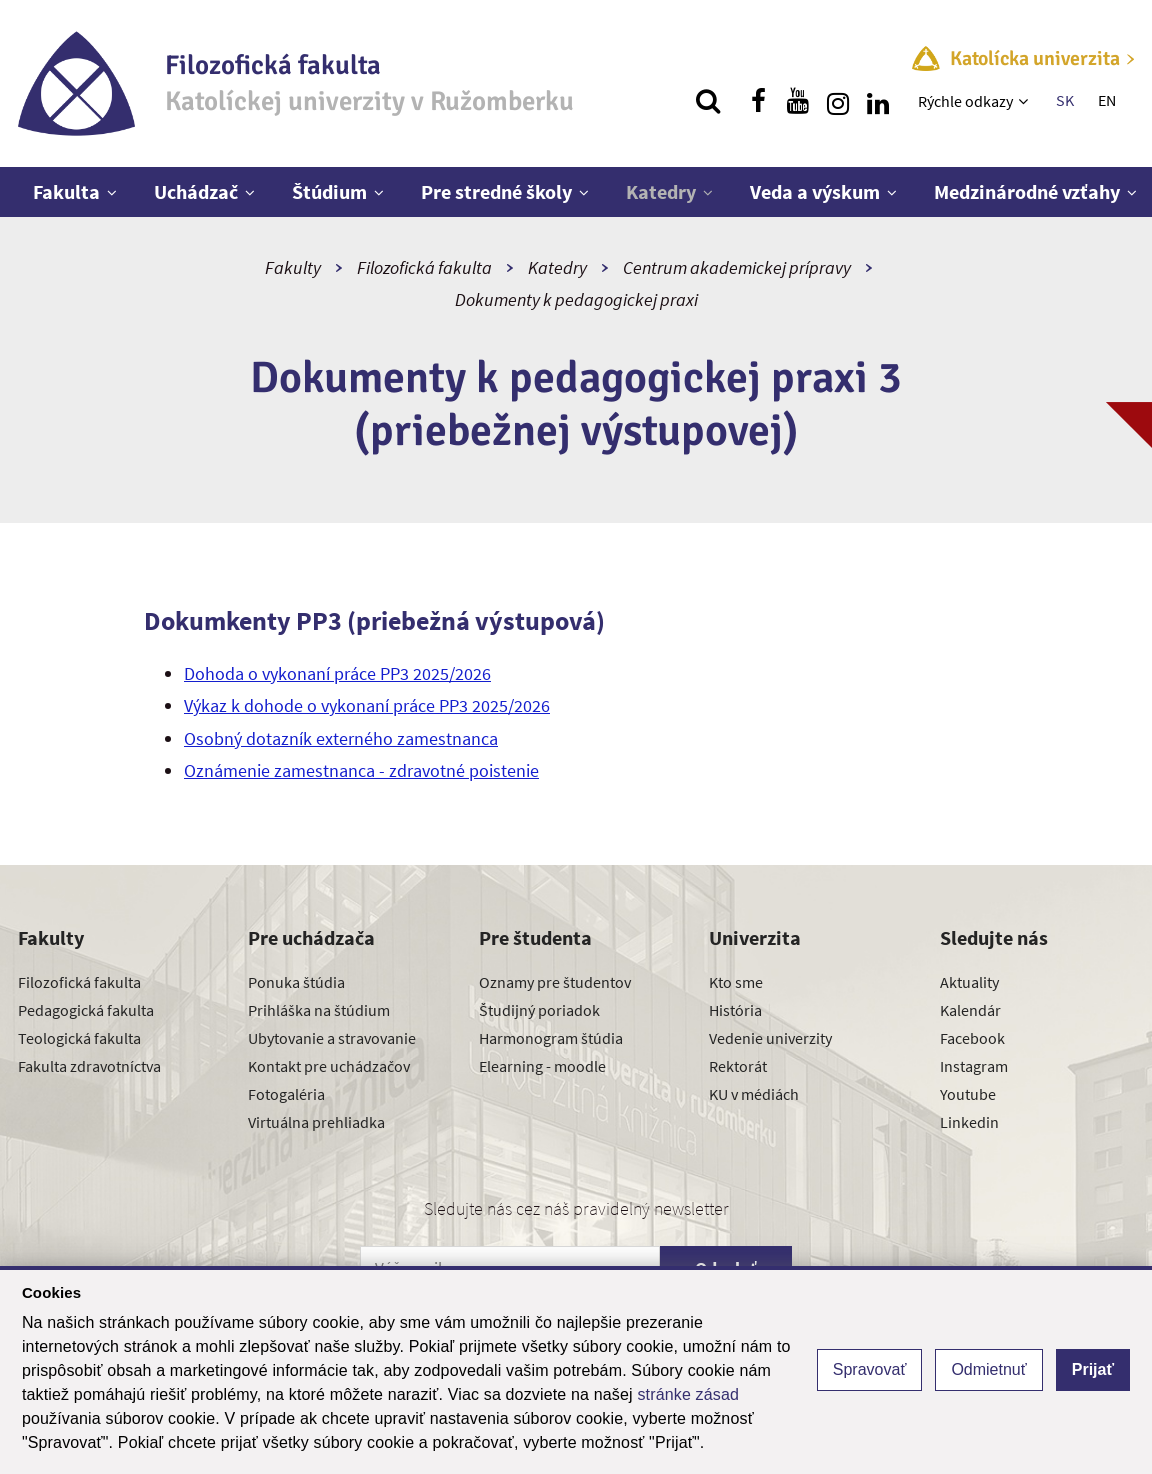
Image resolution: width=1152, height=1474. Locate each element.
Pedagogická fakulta (86, 1010)
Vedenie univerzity (770, 1038)
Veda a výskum (815, 191)
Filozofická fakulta (424, 267)
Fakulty (293, 267)
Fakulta (66, 191)
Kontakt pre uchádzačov (329, 1066)
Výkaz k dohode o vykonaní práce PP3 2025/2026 (367, 705)
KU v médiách (754, 1094)
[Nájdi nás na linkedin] (878, 101)
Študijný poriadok (539, 1010)
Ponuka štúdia (296, 982)
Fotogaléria (286, 1094)
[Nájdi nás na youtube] (798, 101)
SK (1065, 100)
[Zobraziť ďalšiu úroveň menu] (1025, 101)
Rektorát (738, 1066)
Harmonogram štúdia (551, 1038)
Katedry (661, 191)
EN (1107, 100)
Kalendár (970, 1010)
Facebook (972, 1038)
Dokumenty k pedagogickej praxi (576, 299)
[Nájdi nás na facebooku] (758, 101)
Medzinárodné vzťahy (1027, 191)
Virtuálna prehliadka (316, 1122)
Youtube (968, 1094)
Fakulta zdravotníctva (89, 1066)
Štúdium (329, 191)
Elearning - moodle (542, 1066)
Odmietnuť (988, 1369)
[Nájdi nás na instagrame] (838, 101)
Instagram (974, 1066)
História (735, 1010)
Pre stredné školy (496, 191)
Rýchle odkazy (965, 101)
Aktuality (969, 982)
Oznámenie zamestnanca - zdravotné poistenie (361, 770)
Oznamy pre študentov (555, 982)
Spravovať (870, 1369)
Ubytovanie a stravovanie (332, 1038)
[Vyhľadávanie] (708, 101)
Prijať (1093, 1369)
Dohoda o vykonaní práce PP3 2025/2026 (337, 673)
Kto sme (736, 982)
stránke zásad (688, 1394)
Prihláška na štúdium (319, 1010)
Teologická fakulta (79, 1038)
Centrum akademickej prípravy (737, 267)
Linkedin (969, 1122)
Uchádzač (196, 191)
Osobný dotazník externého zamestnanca (341, 738)
